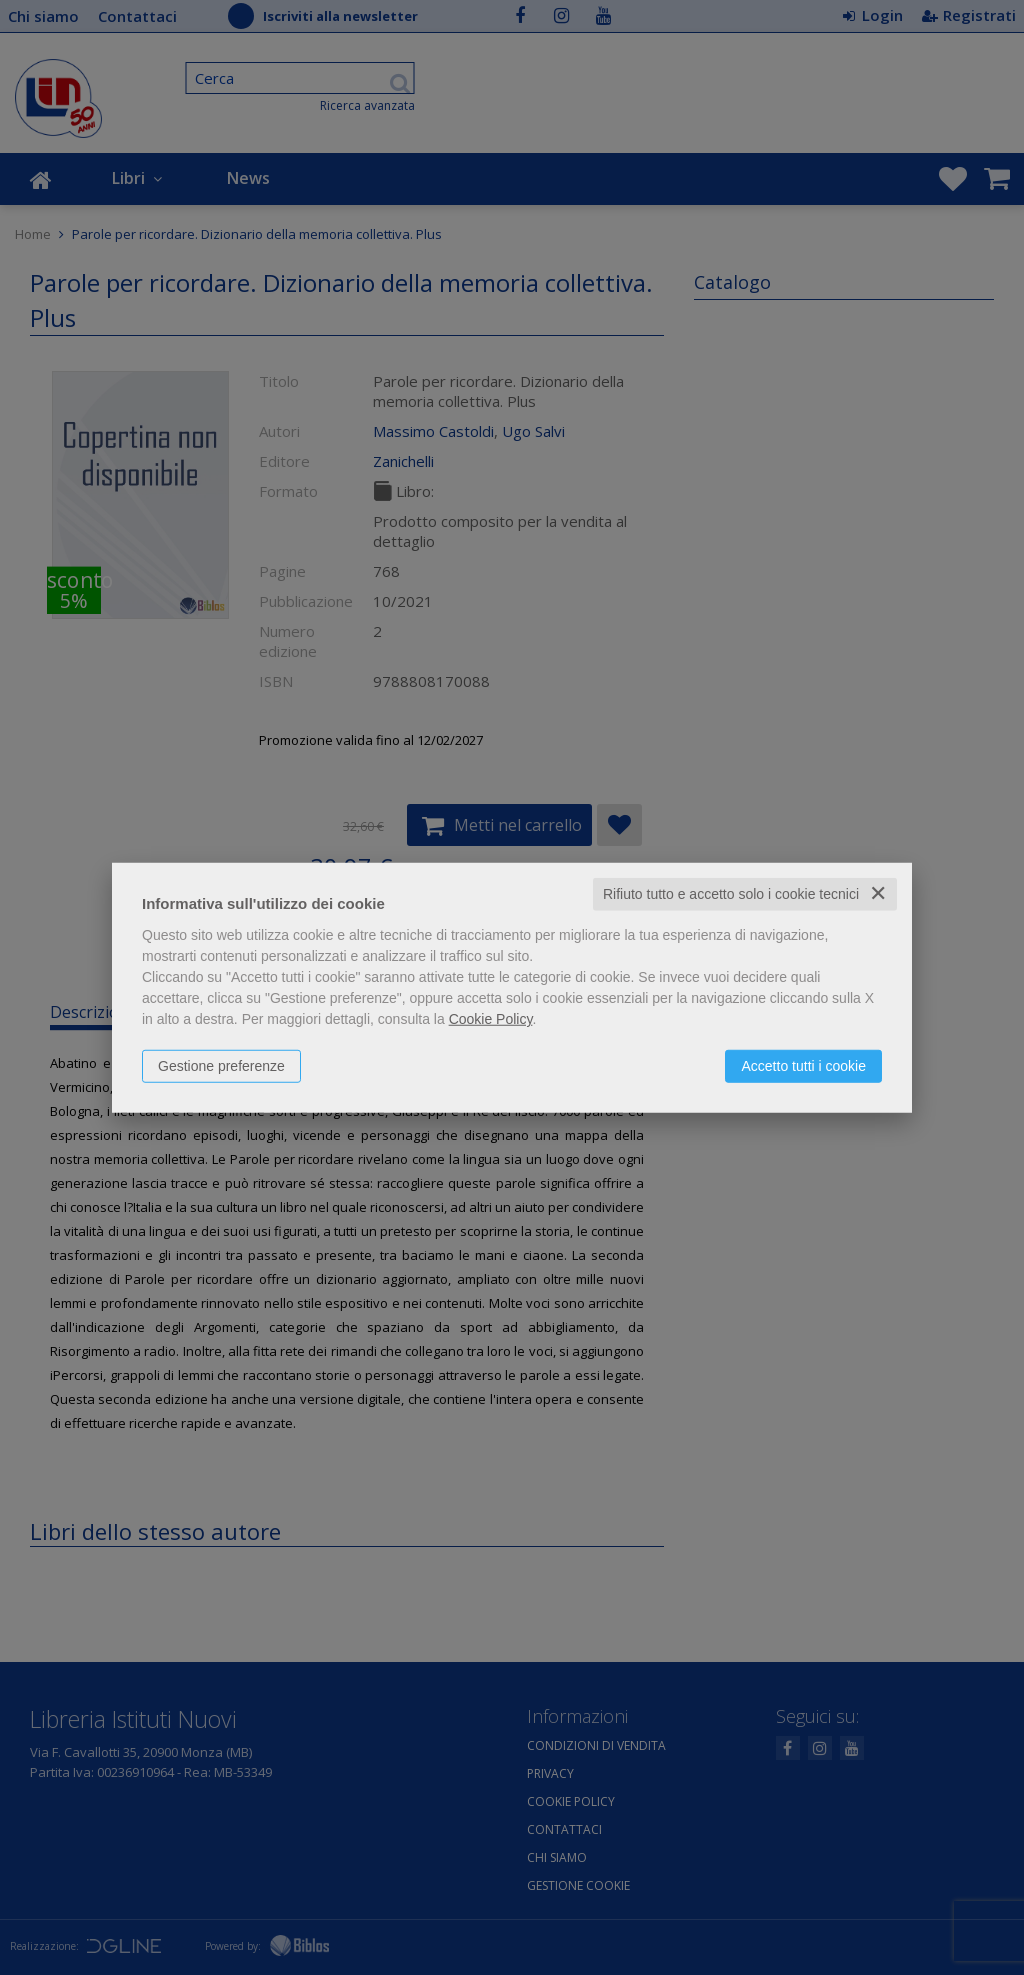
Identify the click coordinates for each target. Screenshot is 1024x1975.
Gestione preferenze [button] (221, 1066)
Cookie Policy (491, 1019)
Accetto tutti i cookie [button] (803, 1066)
